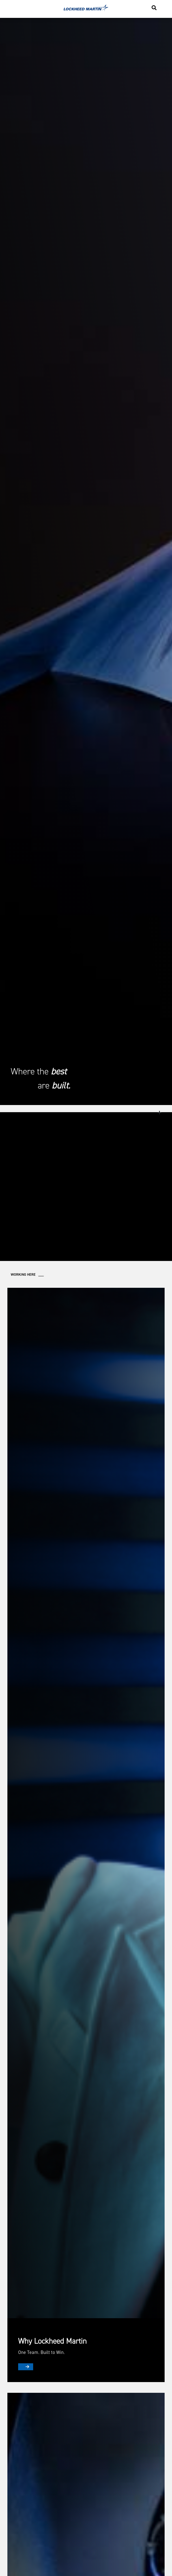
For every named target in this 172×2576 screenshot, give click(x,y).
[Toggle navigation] (17, 8)
